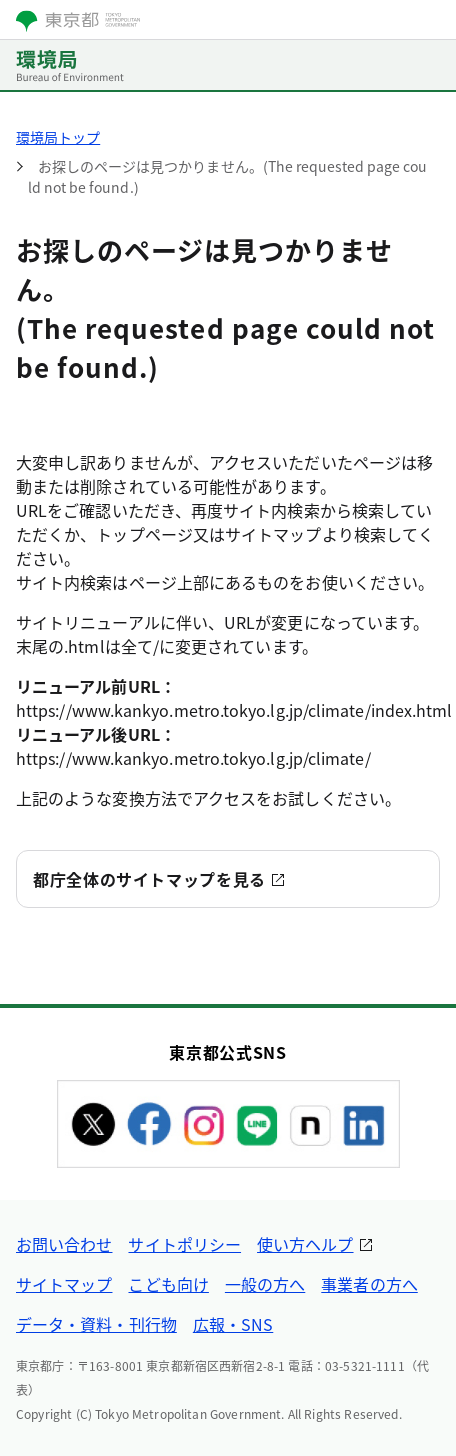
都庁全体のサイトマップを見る (149, 879)
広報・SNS (233, 1324)
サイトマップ (64, 1284)
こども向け (168, 1284)
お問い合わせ (64, 1244)
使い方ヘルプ (305, 1244)
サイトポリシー (184, 1244)
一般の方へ (265, 1284)
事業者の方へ (369, 1284)
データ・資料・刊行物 (96, 1324)
